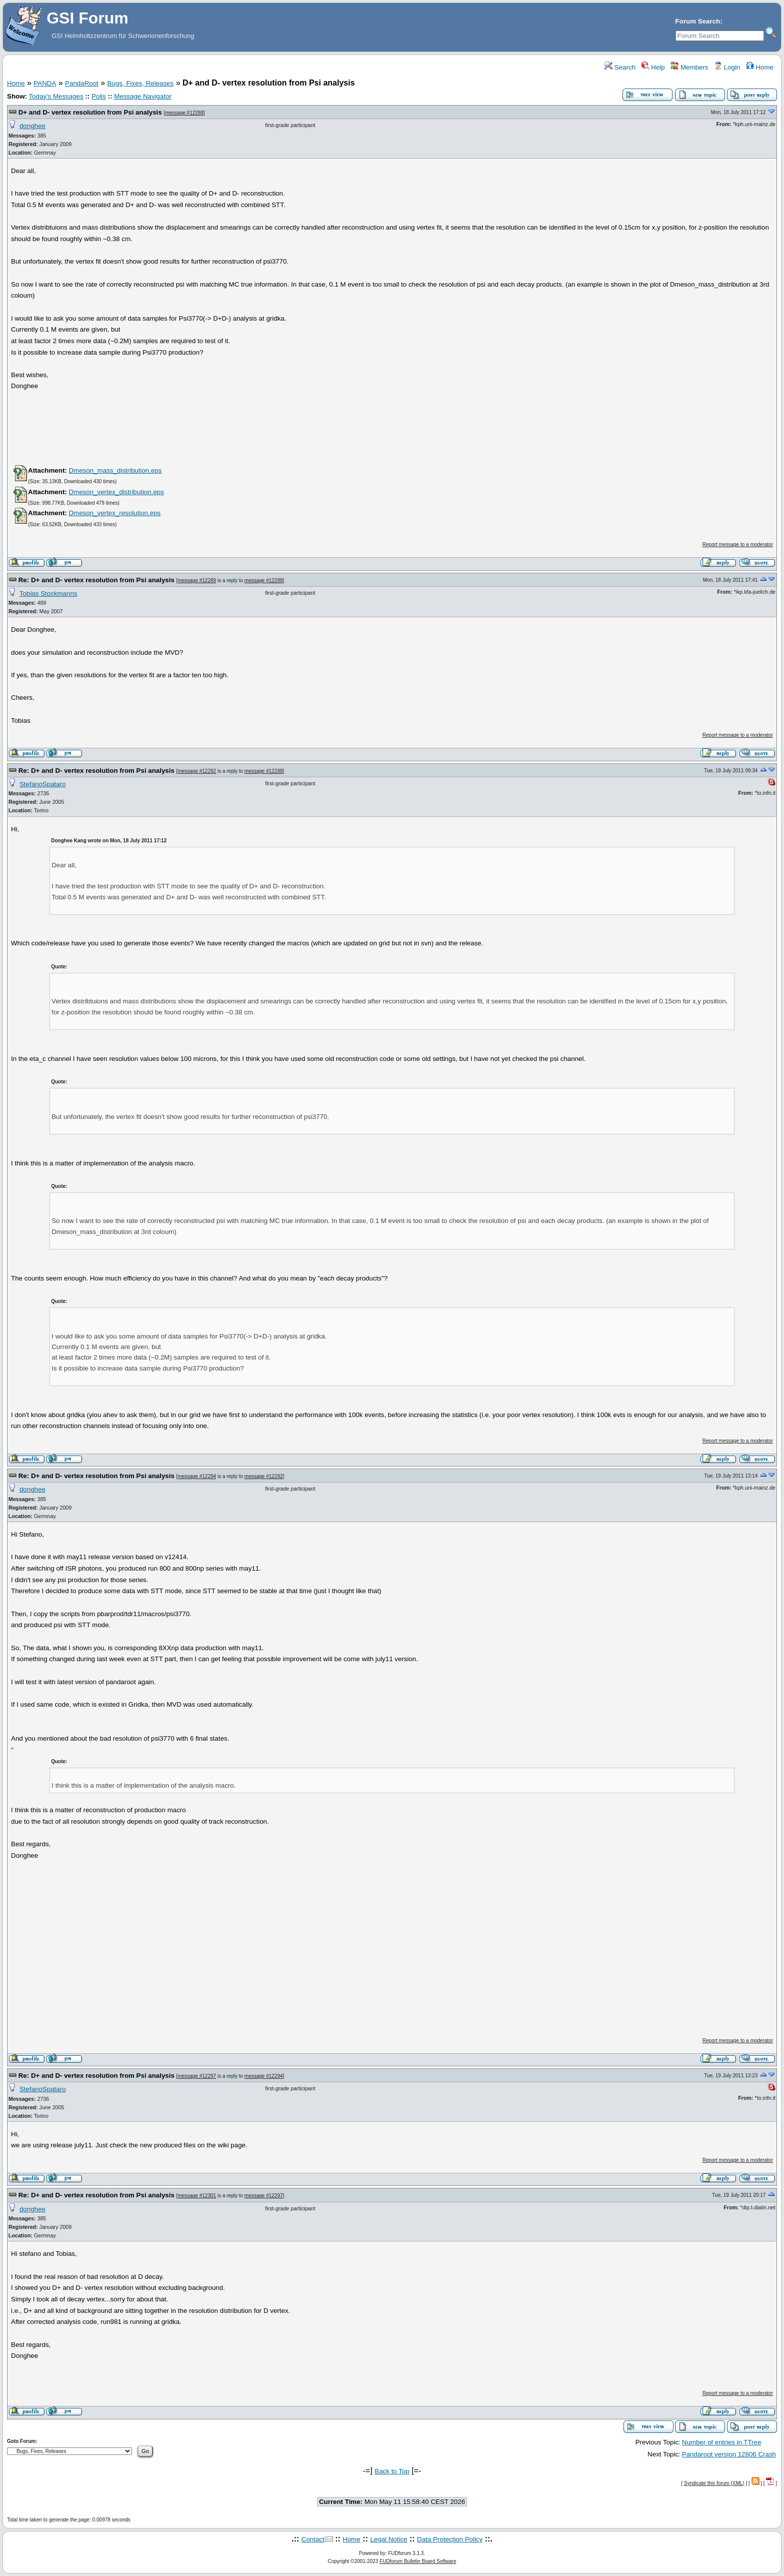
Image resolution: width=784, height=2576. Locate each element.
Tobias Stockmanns (49, 593)
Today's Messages (55, 96)
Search (620, 67)
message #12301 (197, 2195)
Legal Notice (388, 2539)
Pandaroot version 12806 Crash (729, 2454)
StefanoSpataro (43, 784)
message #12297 (197, 2076)
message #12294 (197, 1476)
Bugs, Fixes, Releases (141, 83)
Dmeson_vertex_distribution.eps (116, 492)
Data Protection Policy (449, 2539)
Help (653, 67)
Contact (313, 2539)
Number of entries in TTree (722, 2442)
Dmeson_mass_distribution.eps (115, 470)
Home (760, 67)
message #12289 (197, 580)
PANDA (45, 83)
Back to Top (391, 2471)
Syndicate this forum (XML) (714, 2483)
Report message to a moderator (737, 544)
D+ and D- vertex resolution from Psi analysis (90, 112)
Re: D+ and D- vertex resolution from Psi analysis (96, 580)
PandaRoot (81, 83)
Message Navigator (143, 96)
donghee (33, 126)
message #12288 (184, 113)
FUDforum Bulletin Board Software (418, 2561)
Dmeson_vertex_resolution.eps (114, 513)
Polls (99, 96)
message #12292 (197, 771)
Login (727, 67)
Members (689, 67)
